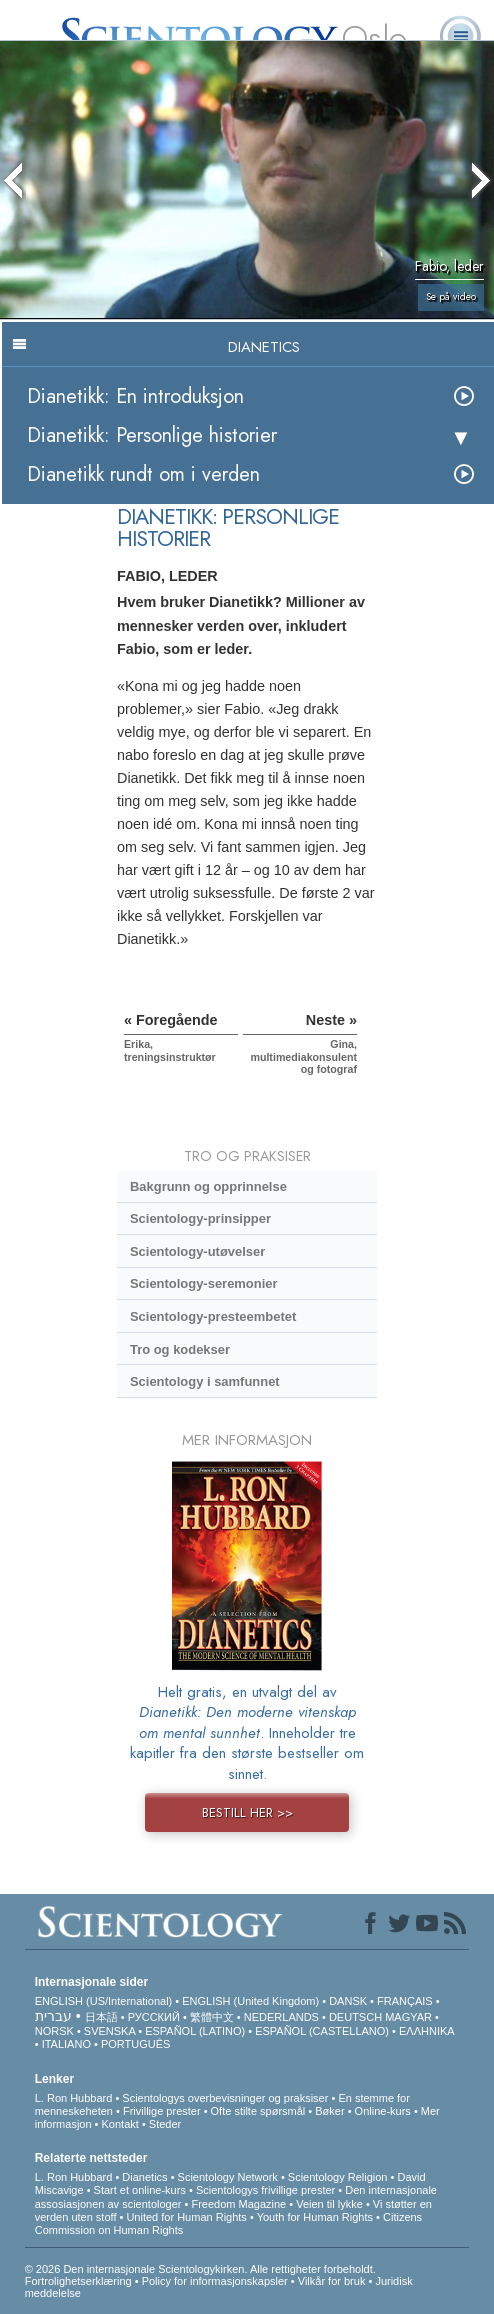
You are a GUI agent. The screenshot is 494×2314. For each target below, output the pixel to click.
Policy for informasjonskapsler (215, 2281)
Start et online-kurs (140, 2190)
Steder (165, 2124)
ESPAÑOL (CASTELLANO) (322, 2031)
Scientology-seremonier (204, 1283)
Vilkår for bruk (332, 2281)
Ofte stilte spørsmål (258, 2111)
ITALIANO (66, 2044)
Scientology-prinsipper (200, 1218)
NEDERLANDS (281, 2017)
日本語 (101, 2017)
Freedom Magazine (238, 2204)
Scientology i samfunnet (205, 1381)
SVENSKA (109, 2031)
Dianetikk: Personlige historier (152, 435)
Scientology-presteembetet (213, 1316)
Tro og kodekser (180, 1349)
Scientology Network (228, 2177)
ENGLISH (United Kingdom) (250, 2001)
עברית (53, 2016)
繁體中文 (212, 2017)
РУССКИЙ (154, 2017)
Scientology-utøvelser (197, 1251)
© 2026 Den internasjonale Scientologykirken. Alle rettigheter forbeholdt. (200, 2269)
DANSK (348, 2001)
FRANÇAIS (405, 2001)
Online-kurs (384, 2111)
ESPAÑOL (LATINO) (195, 2031)
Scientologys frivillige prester (265, 2190)
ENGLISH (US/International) (104, 2001)
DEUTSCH (355, 2017)
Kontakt (120, 2124)
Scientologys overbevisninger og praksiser (225, 2098)
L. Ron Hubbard (74, 2098)
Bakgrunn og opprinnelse (208, 1186)
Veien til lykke (329, 2204)
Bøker (329, 2111)
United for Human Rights (186, 2217)
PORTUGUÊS (135, 2044)
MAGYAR (408, 2017)
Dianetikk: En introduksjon (135, 396)
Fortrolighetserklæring (78, 2281)
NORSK (54, 2031)
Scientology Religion (338, 2177)
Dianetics (144, 2177)
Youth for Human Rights (315, 2217)
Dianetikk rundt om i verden (143, 474)
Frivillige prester (162, 2111)
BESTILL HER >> (247, 1812)
